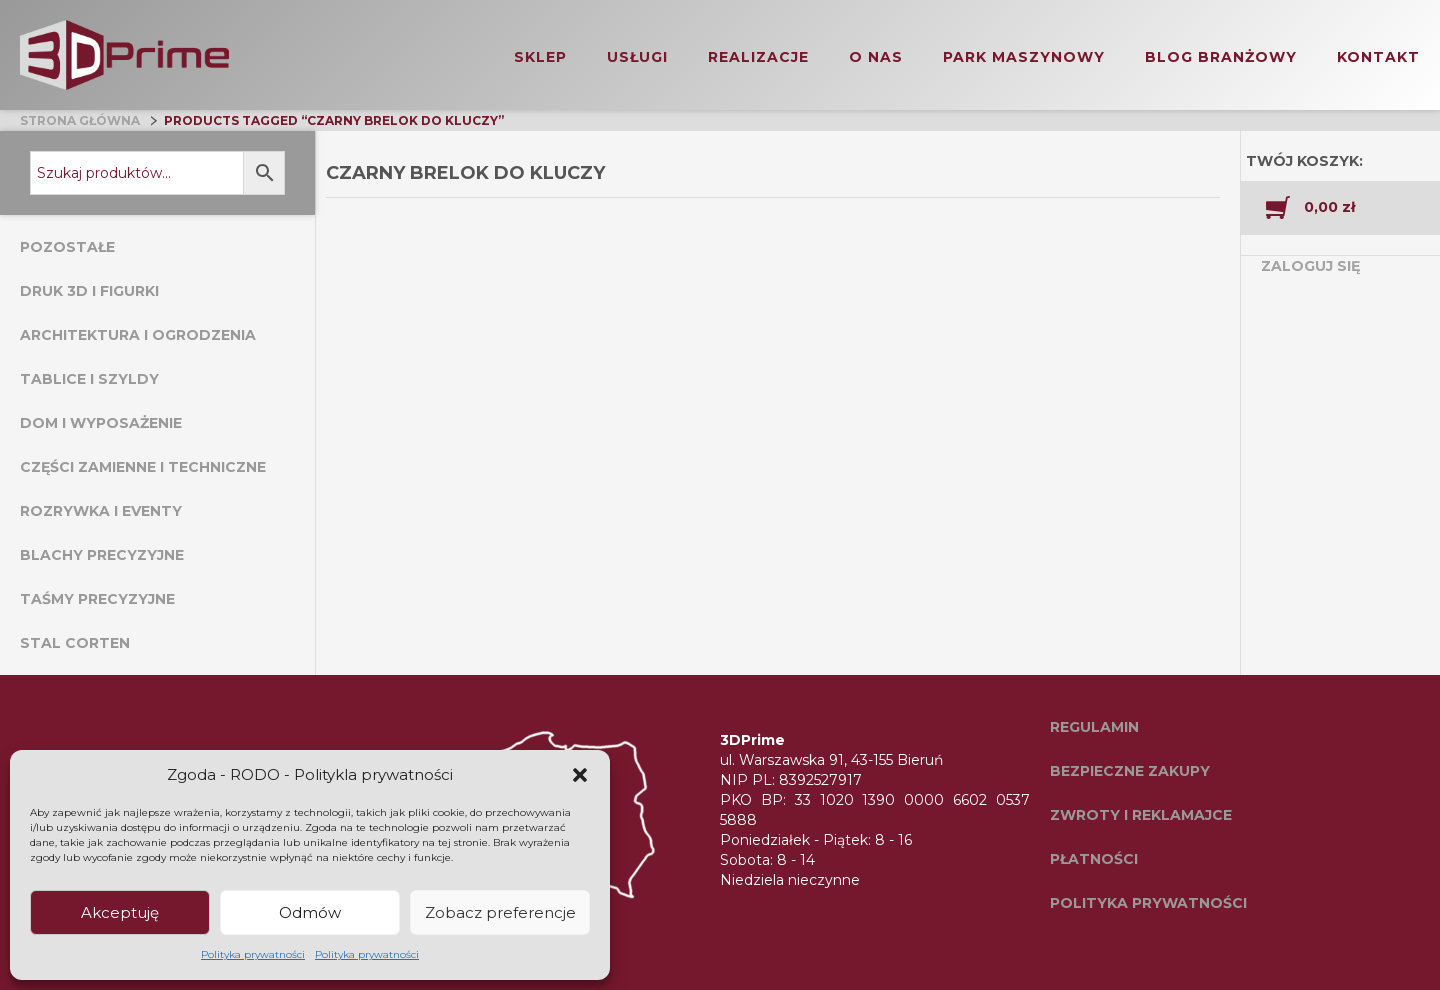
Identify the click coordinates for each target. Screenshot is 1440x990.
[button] (580, 775)
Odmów (310, 912)
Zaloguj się (1310, 266)
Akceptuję (120, 912)
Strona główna (80, 120)
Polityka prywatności (253, 954)
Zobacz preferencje (500, 912)
